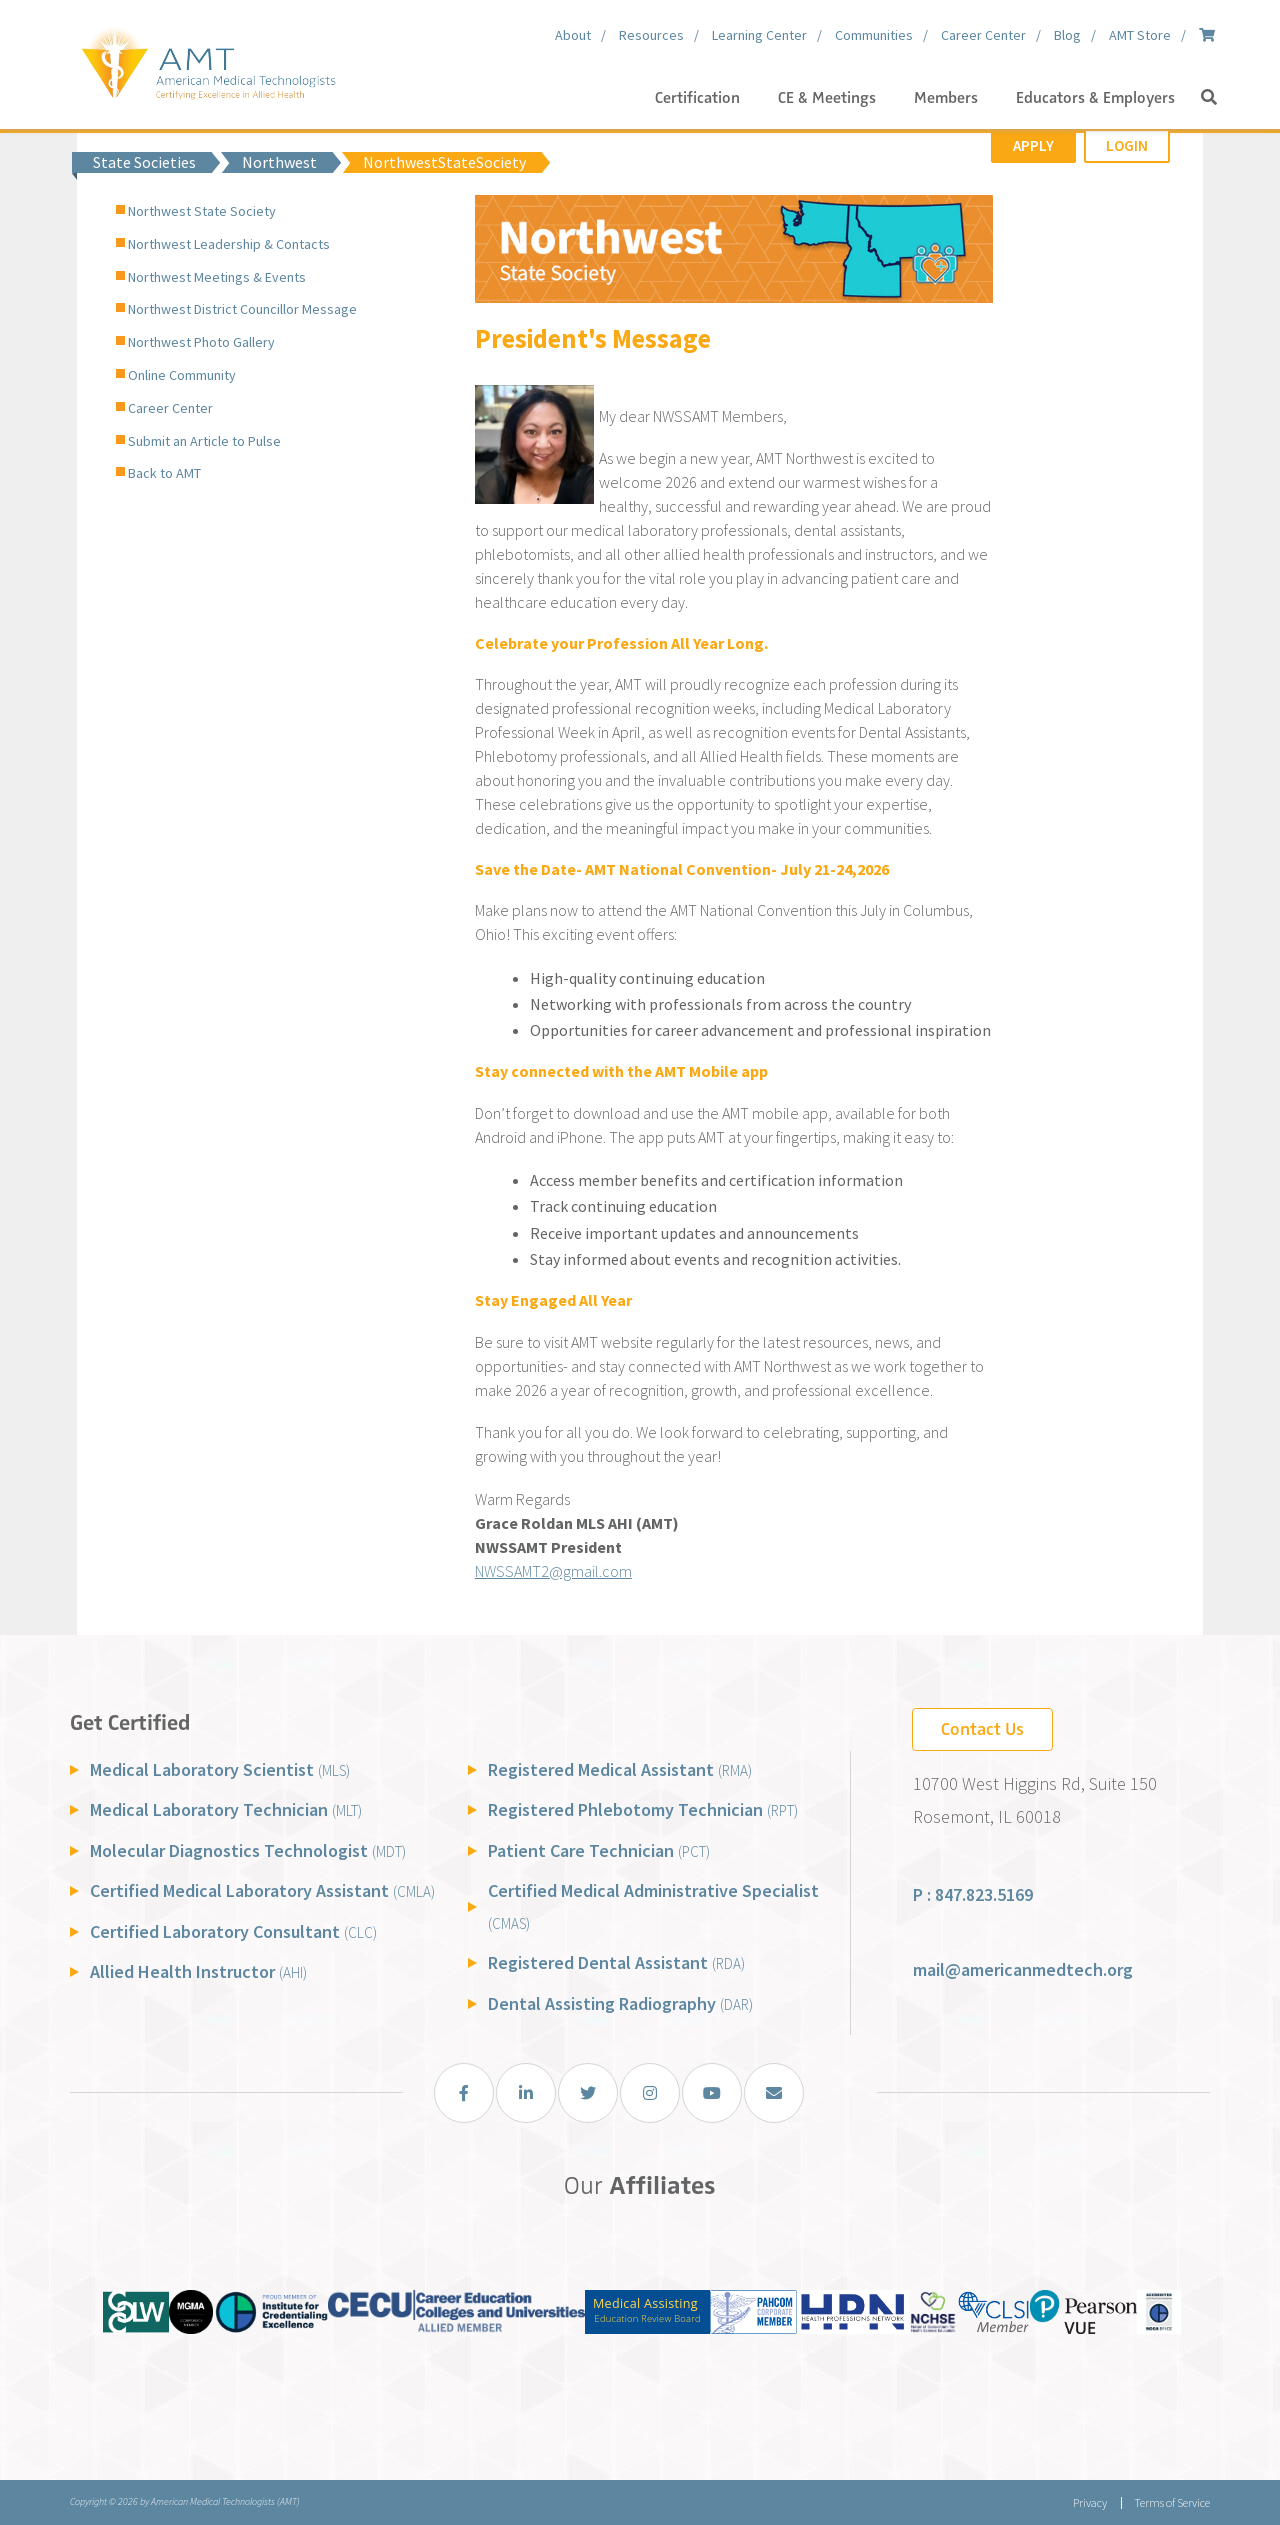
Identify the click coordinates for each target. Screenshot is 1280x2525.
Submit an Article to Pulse (204, 441)
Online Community (182, 375)
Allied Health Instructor (198, 1971)
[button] (1209, 98)
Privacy (1090, 2502)
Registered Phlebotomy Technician (643, 1809)
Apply (1033, 145)
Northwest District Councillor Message (242, 309)
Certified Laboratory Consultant (233, 1931)
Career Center (170, 408)
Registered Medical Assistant (620, 1769)
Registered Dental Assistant (616, 1962)
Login (1127, 145)
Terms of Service (1172, 2502)
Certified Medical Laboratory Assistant (262, 1890)
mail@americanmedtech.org (1023, 1969)
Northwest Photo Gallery (201, 342)
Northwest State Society (202, 211)
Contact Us (982, 1729)
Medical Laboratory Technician (226, 1809)
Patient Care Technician (599, 1850)
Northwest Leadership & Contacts (229, 244)
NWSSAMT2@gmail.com (553, 1571)
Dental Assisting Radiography (620, 2003)
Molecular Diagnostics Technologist (248, 1850)
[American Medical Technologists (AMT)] (207, 60)
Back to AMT (164, 473)
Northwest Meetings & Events (217, 277)
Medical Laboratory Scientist (220, 1769)
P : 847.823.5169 (973, 1894)
